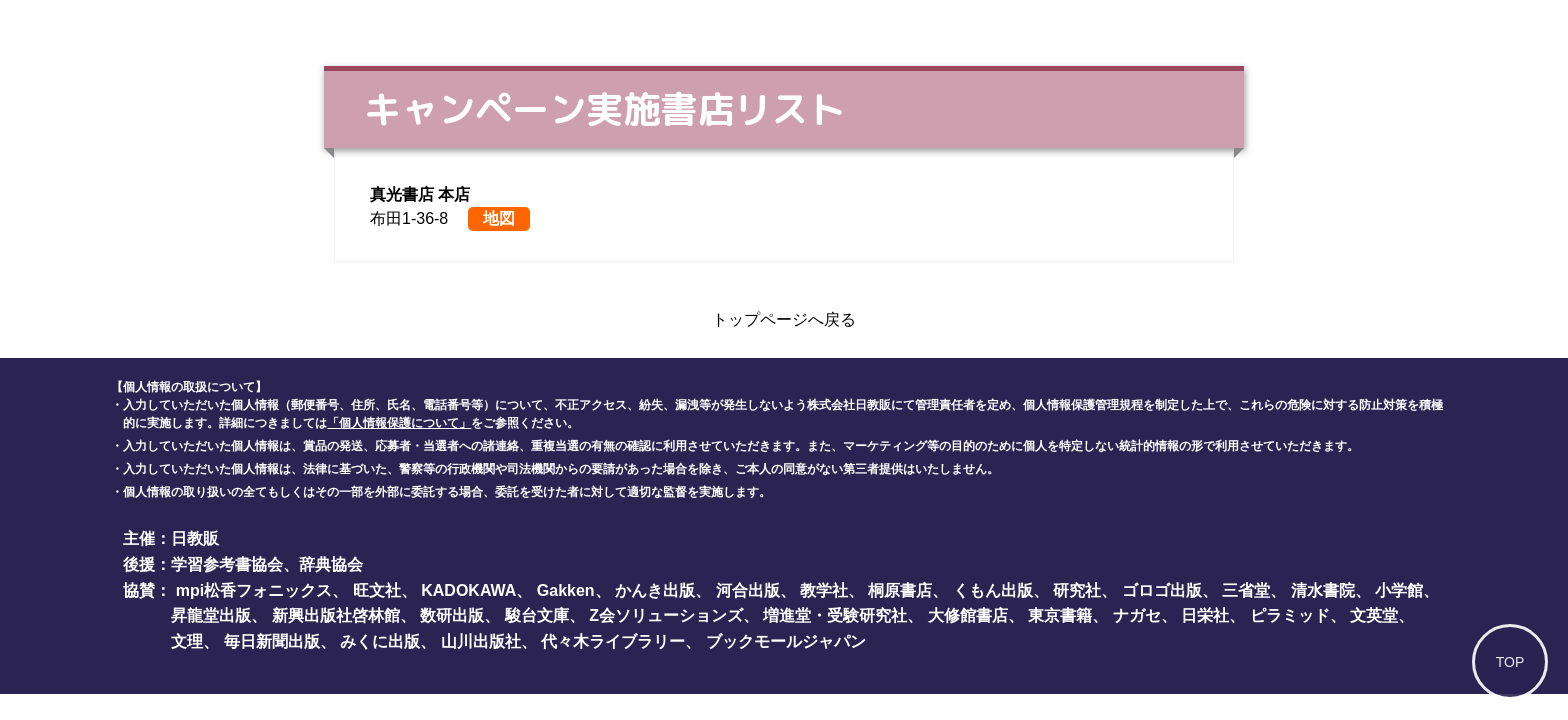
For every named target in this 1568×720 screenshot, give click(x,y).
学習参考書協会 (227, 564)
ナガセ (1137, 615)
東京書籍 (1060, 615)
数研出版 (452, 615)
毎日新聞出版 (272, 641)
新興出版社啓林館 (336, 615)
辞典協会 (331, 564)
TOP (1510, 662)
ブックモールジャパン (786, 641)
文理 (187, 641)
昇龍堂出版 (211, 615)
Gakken (566, 590)
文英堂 (1374, 615)
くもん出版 (993, 590)
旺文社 (377, 590)
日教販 (195, 538)
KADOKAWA (468, 590)
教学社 (824, 590)
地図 (499, 218)
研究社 (1077, 590)
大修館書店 (968, 615)
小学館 (1399, 590)
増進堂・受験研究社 (835, 615)
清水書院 (1323, 590)
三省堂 (1246, 590)
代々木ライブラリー (613, 641)
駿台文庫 (537, 615)
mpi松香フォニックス (254, 590)
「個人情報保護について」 (399, 423)
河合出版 (748, 590)
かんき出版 (655, 590)
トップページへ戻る (784, 319)
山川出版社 (481, 641)
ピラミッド (1290, 615)
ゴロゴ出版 (1162, 590)
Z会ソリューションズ (666, 615)
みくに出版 (380, 641)
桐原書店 (900, 590)
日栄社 (1205, 615)
